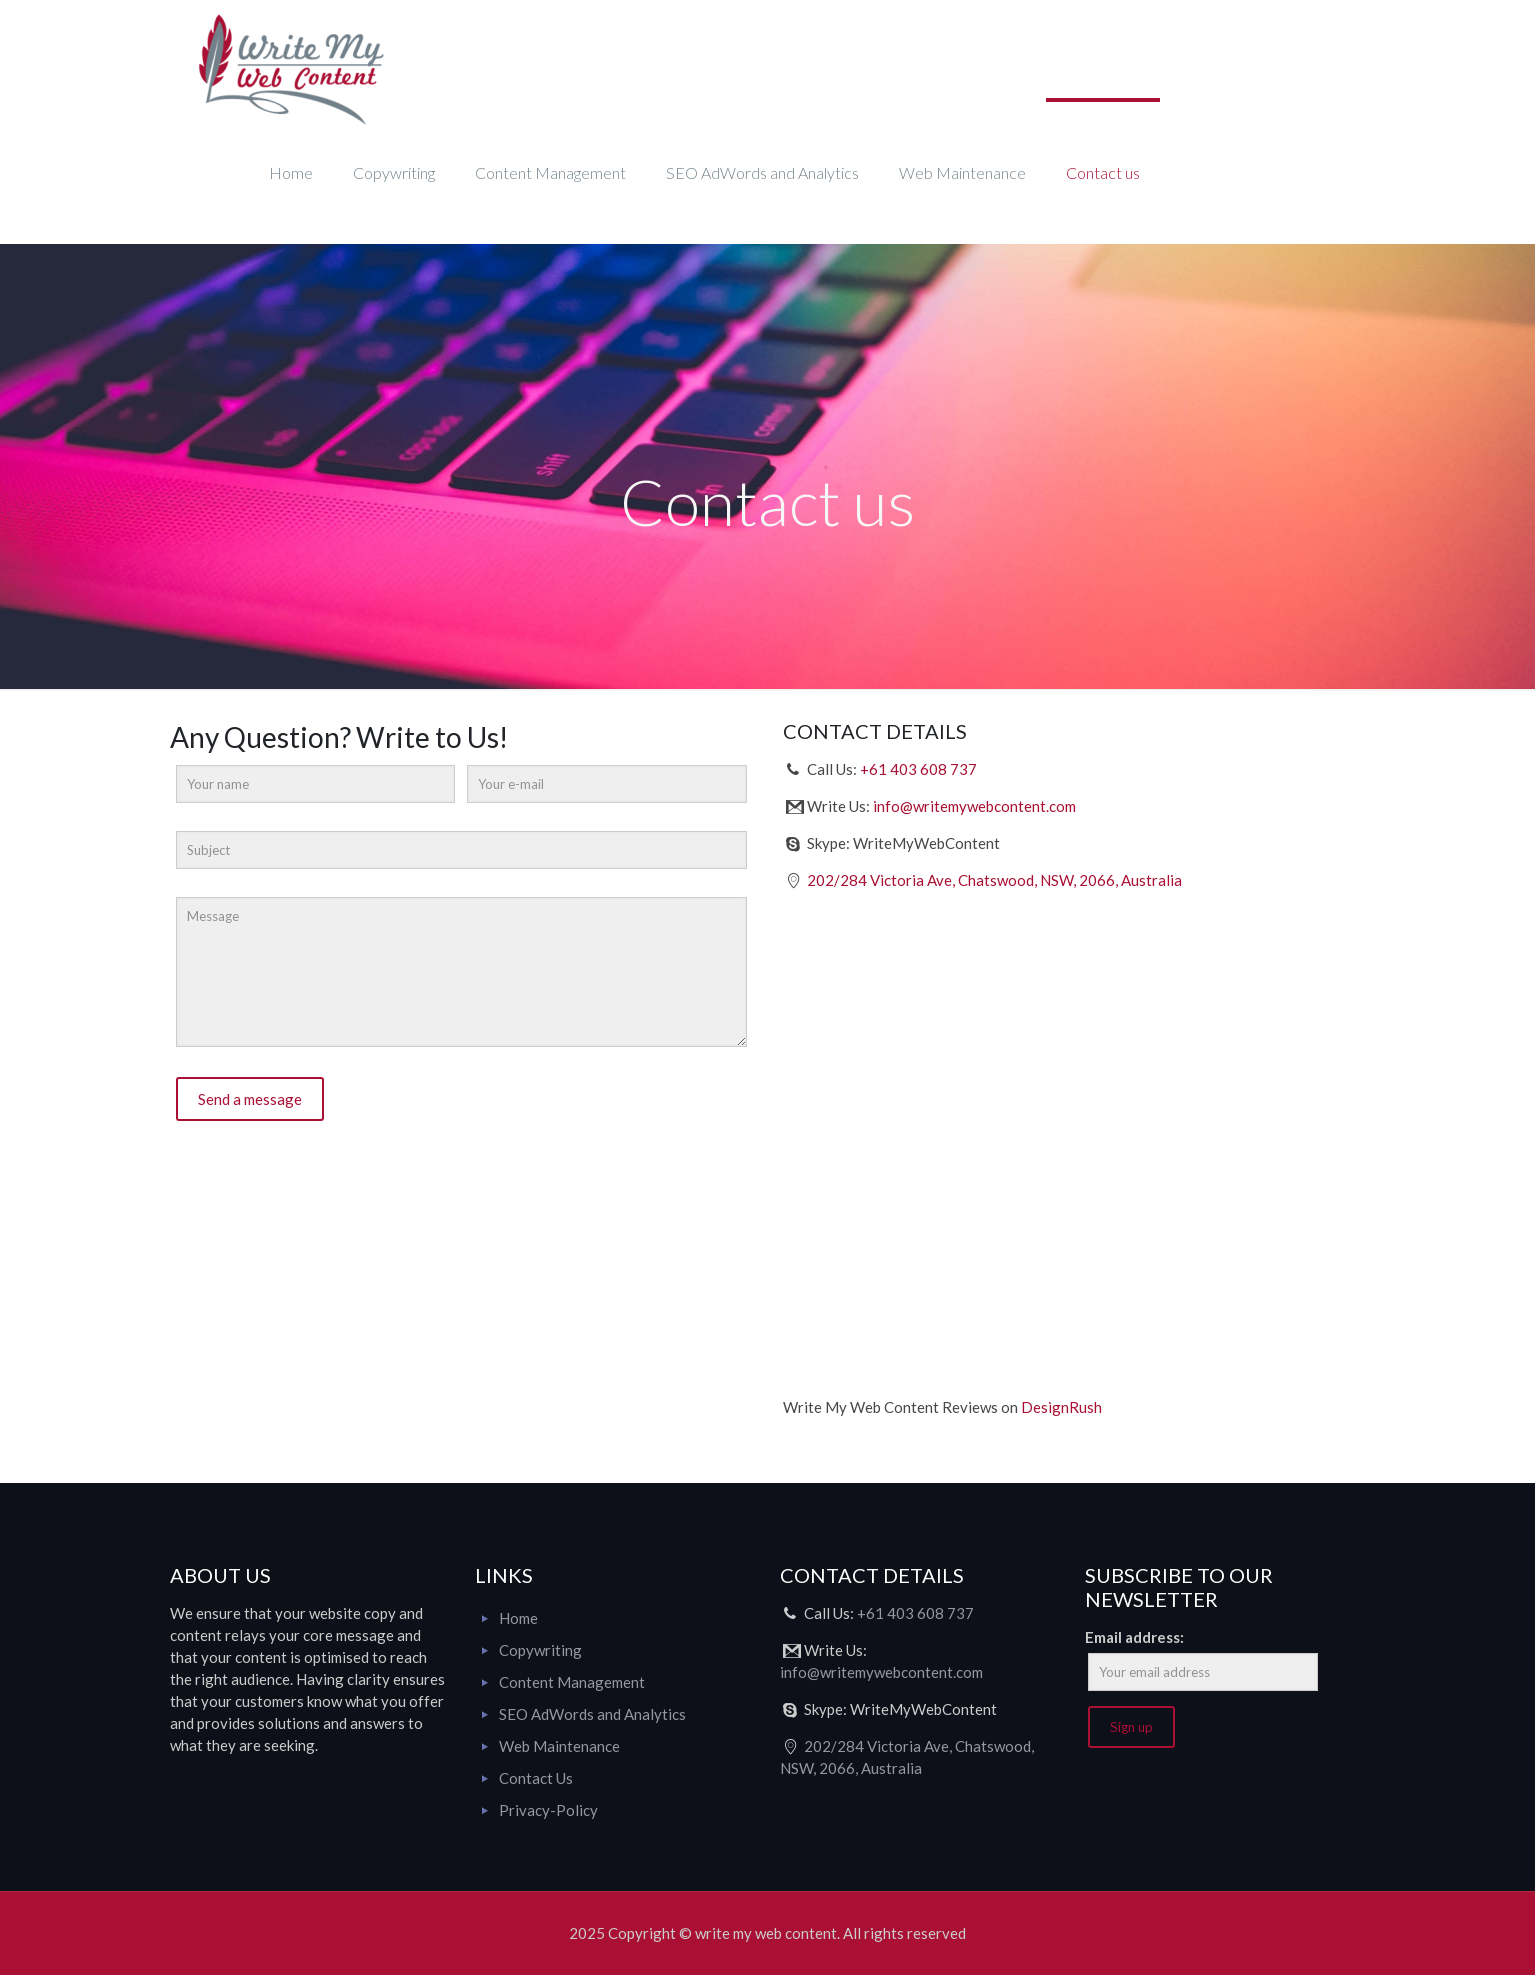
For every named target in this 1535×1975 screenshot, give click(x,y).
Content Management (572, 1682)
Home (518, 1618)
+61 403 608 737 (918, 769)
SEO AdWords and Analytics (592, 1714)
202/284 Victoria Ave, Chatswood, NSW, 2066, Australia (994, 880)
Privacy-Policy (548, 1810)
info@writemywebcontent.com (974, 806)
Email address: (1134, 1637)
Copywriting (540, 1650)
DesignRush (1061, 1407)
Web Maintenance (559, 1746)
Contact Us (536, 1778)
